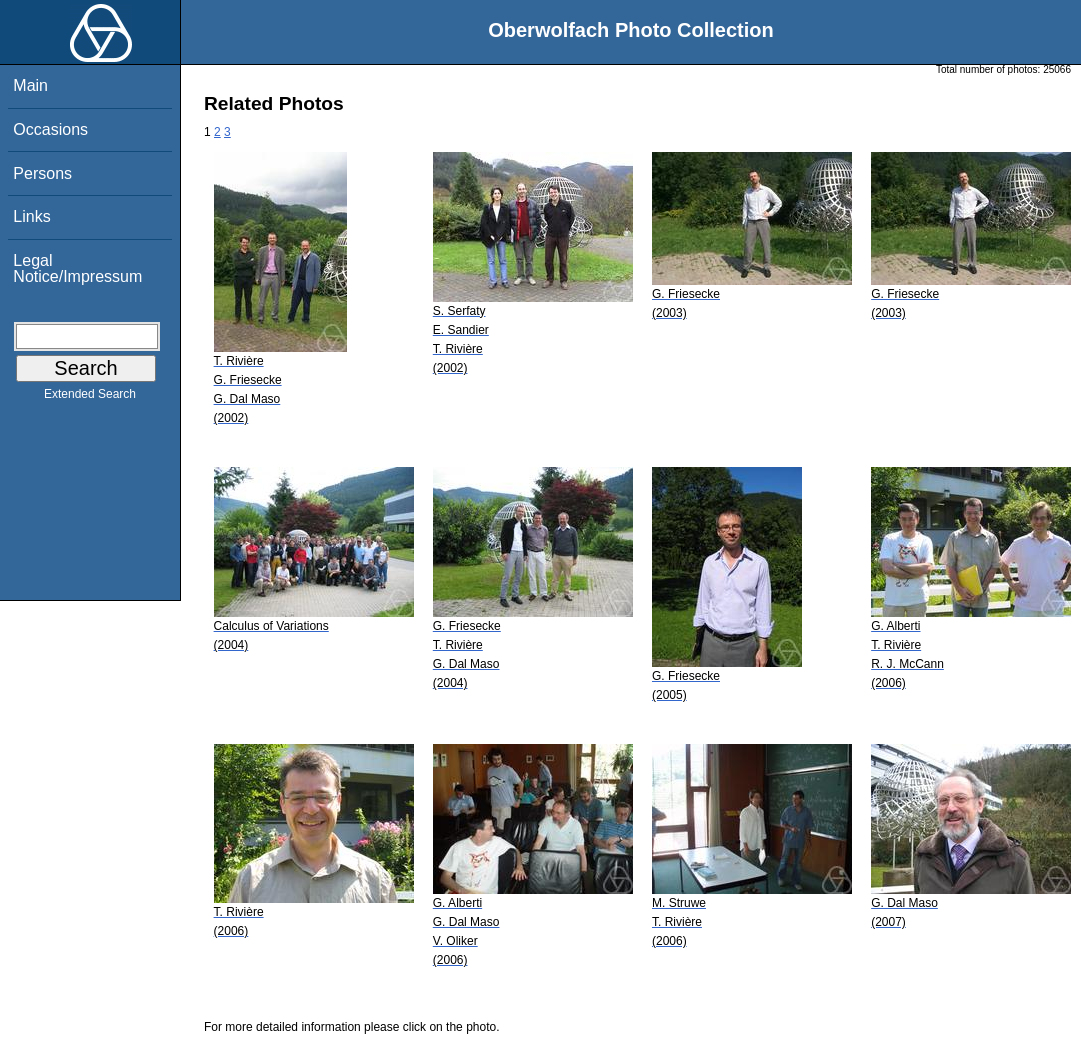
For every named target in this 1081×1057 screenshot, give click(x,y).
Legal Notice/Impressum (77, 268)
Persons (42, 173)
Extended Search (90, 398)
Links (31, 216)
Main (30, 85)
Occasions (50, 129)
